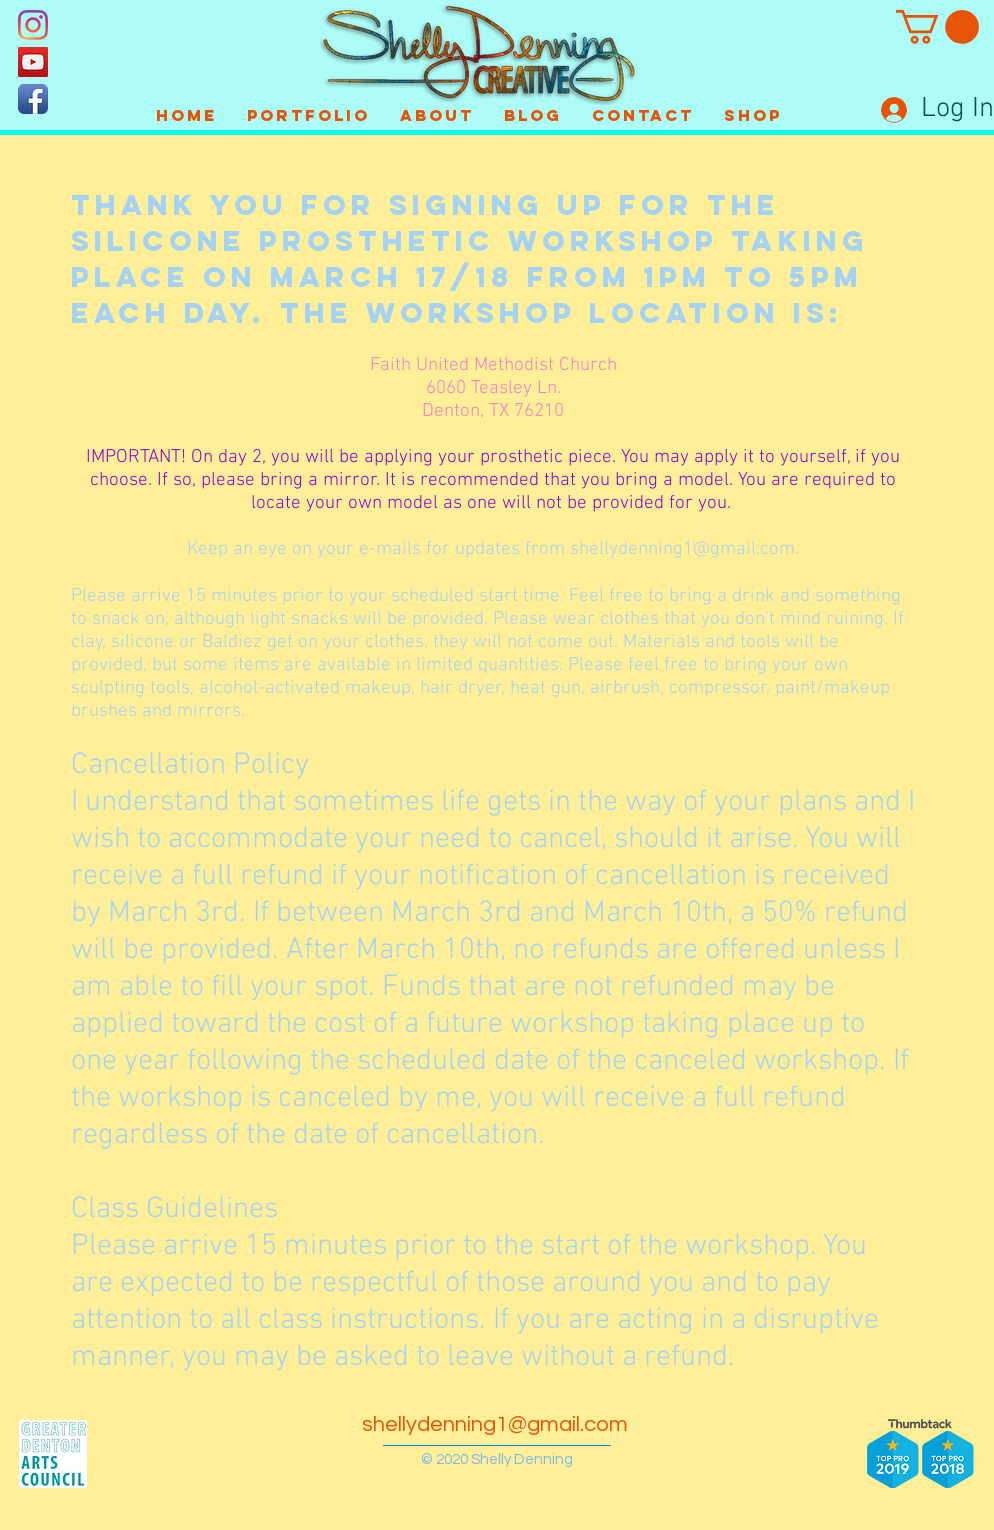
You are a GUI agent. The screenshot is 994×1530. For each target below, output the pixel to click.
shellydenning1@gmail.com (682, 549)
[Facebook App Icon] (33, 99)
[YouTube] (33, 62)
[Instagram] (33, 25)
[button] (937, 27)
